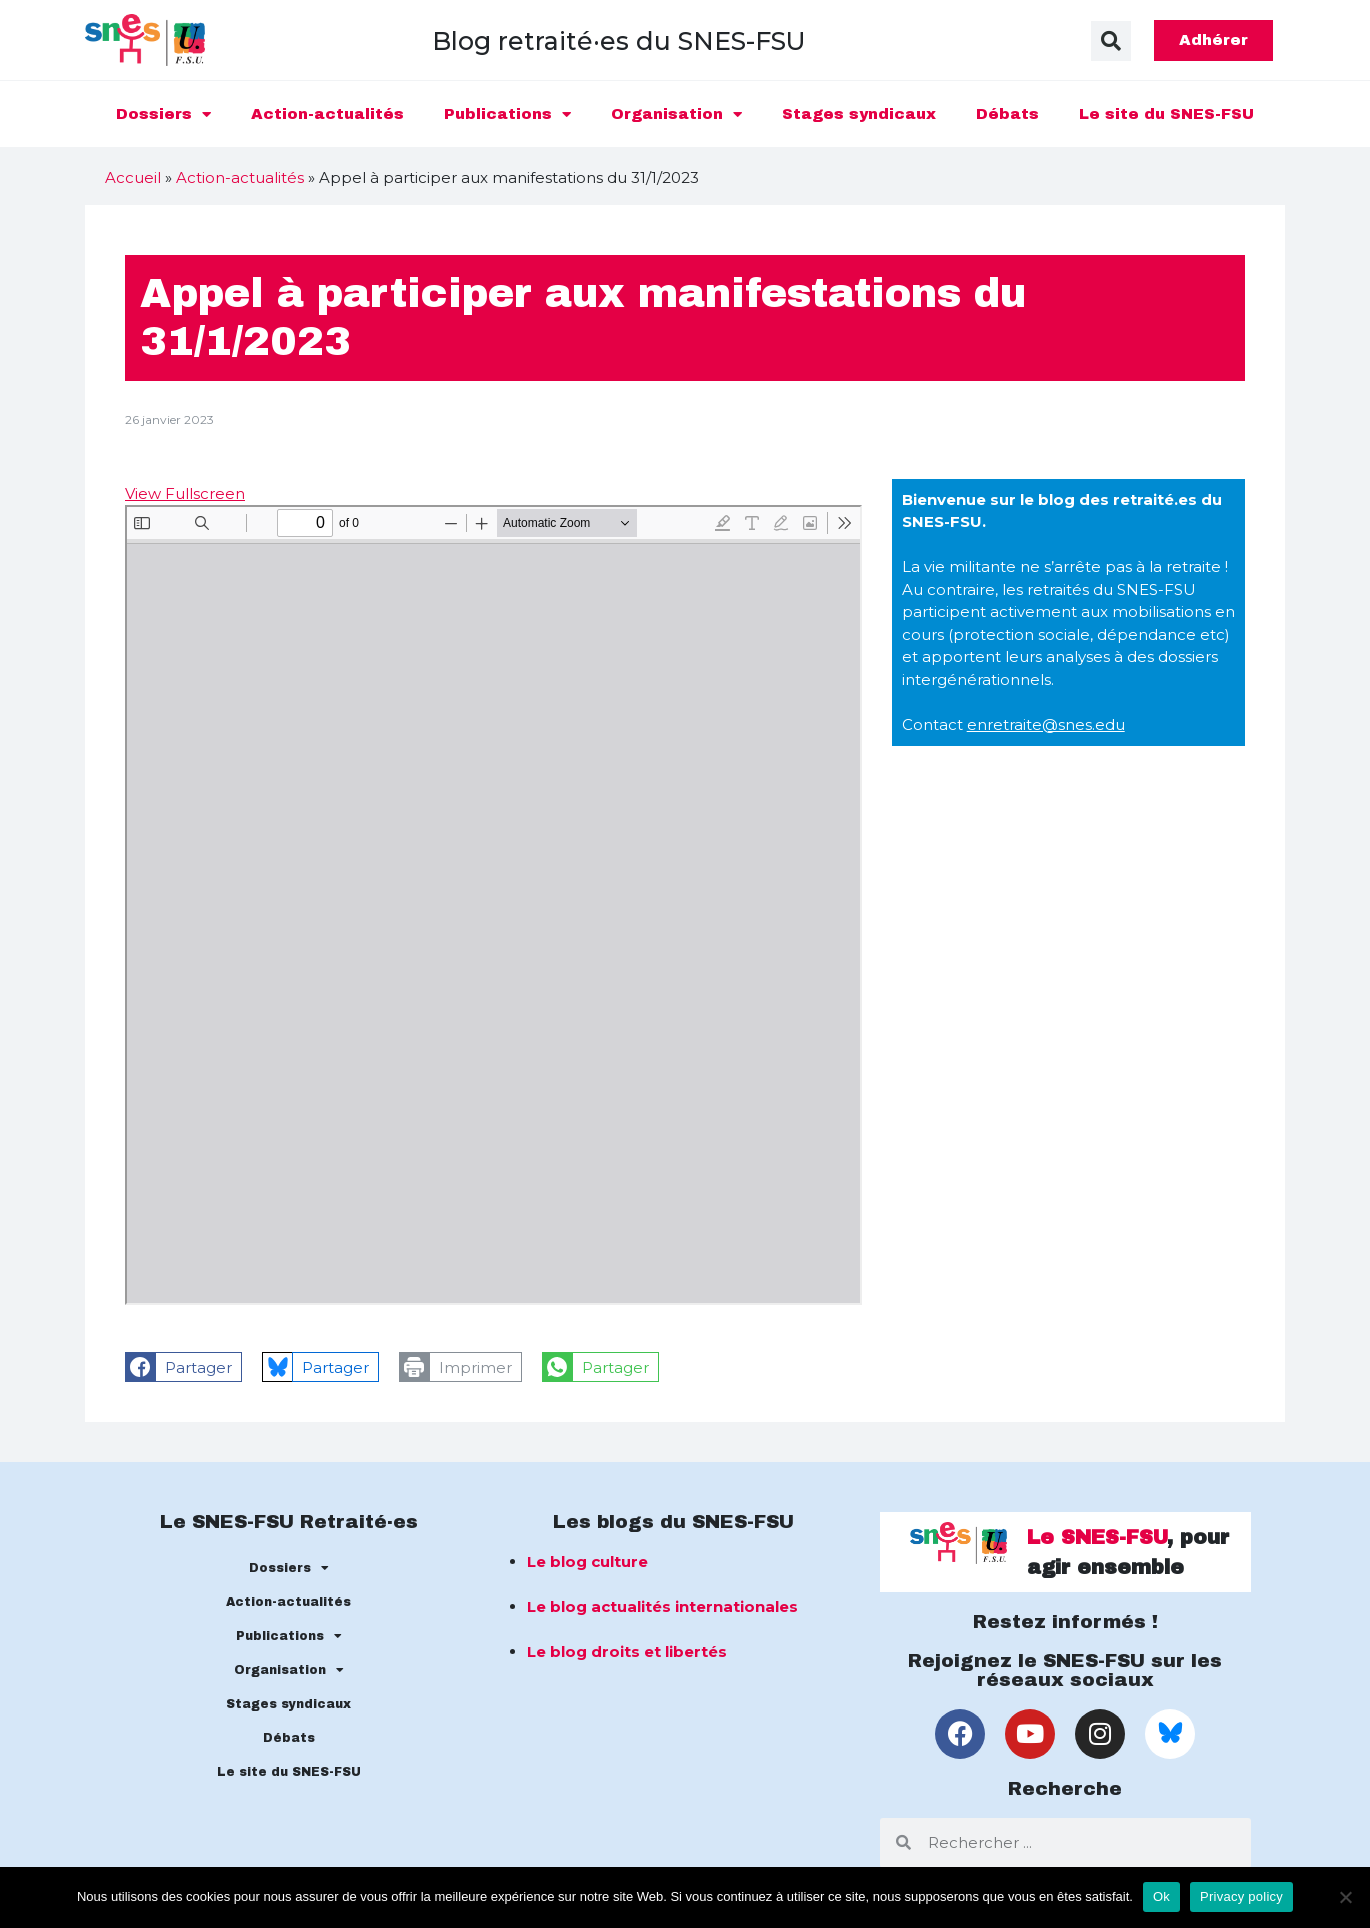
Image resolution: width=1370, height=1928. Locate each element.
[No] (1345, 1897)
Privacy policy (1241, 1896)
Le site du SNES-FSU (1166, 114)
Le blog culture (587, 1561)
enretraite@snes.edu (1046, 724)
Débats (1007, 114)
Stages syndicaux (859, 114)
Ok (1161, 1896)
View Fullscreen (185, 493)
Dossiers (163, 114)
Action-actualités (327, 114)
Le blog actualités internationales (662, 1606)
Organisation (676, 114)
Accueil (133, 177)
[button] (1111, 41)
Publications (507, 114)
